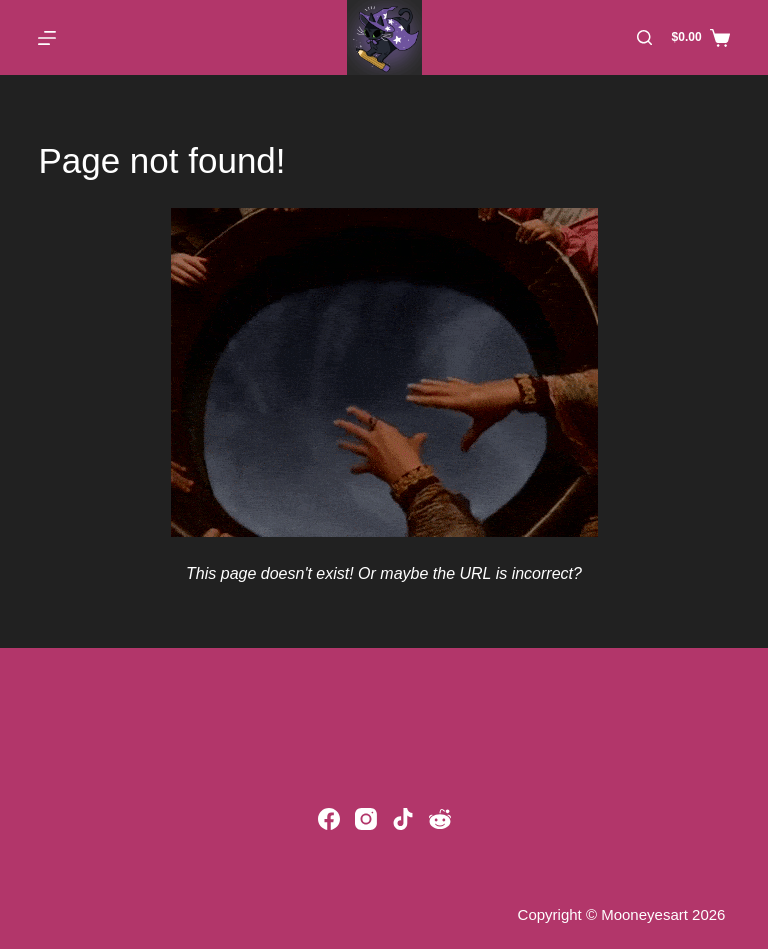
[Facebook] (329, 819)
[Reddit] (440, 819)
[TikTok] (403, 819)
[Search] (644, 37)
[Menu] (47, 38)
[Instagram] (366, 819)
